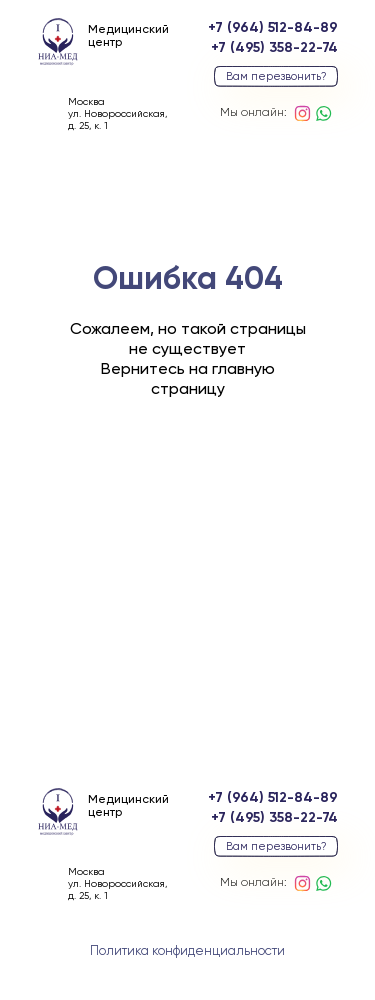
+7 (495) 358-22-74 (274, 48)
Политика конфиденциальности (187, 951)
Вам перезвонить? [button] (276, 76)
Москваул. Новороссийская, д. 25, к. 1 (117, 114)
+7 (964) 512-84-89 (273, 28)
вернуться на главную (187, 502)
